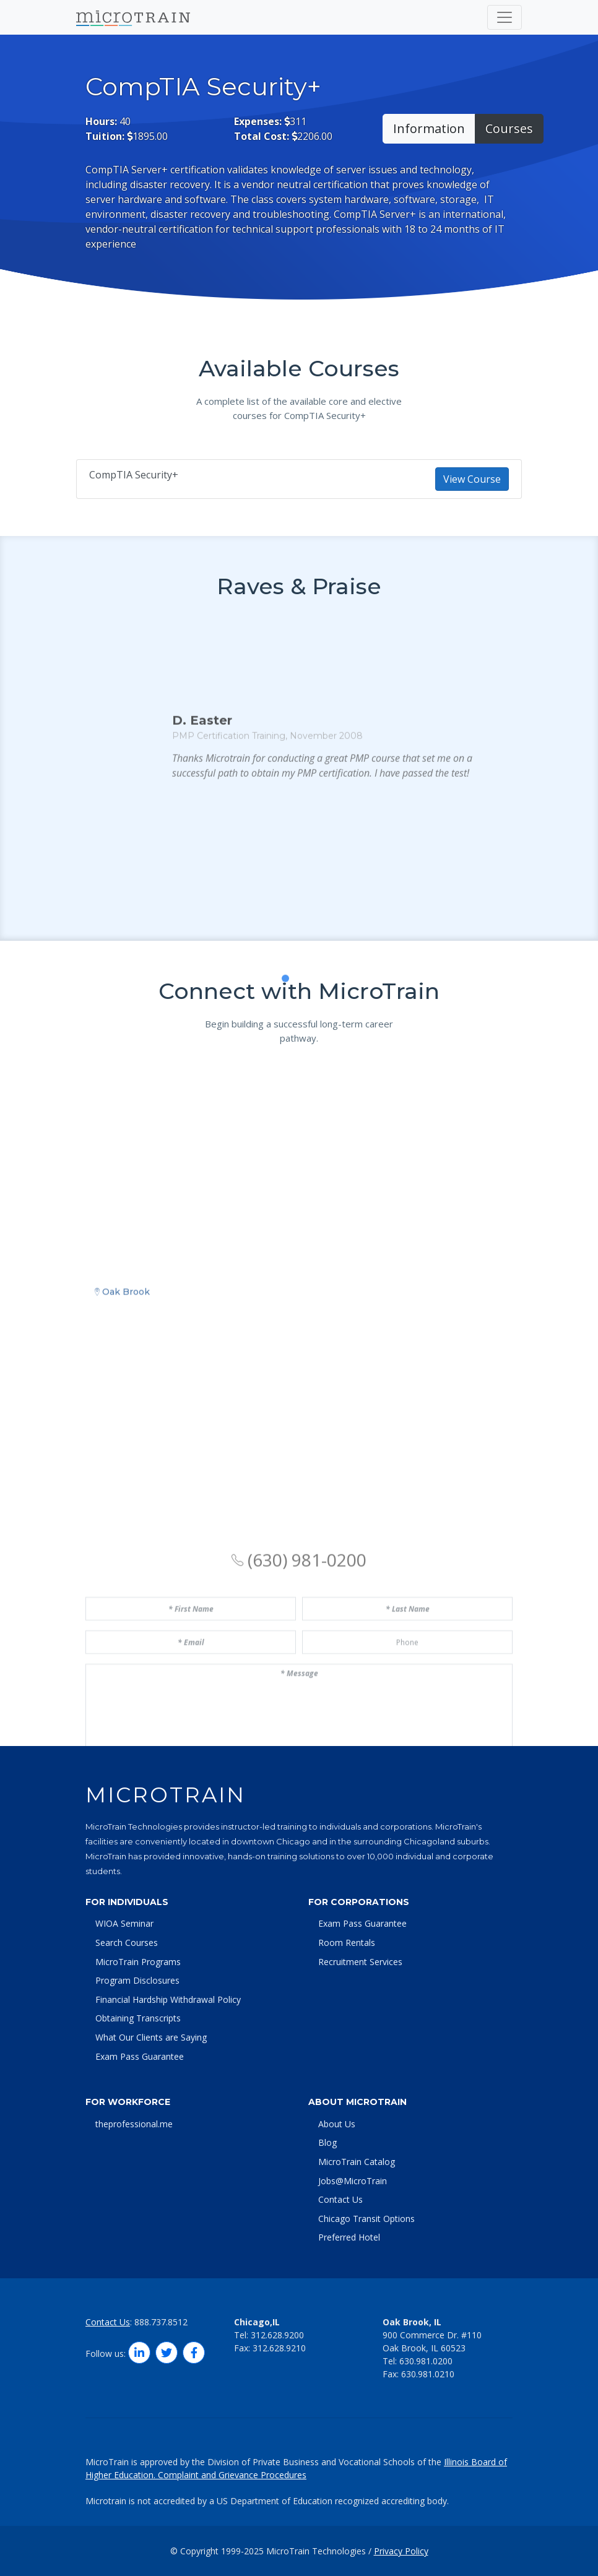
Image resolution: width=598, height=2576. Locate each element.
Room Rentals (346, 1942)
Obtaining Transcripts (138, 2018)
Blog (327, 2142)
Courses (509, 128)
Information (429, 128)
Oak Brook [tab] (122, 1472)
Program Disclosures (137, 1980)
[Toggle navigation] (504, 17)
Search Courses (126, 1942)
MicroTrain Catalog (356, 2162)
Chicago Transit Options (366, 2218)
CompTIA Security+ (299, 479)
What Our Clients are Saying (151, 2037)
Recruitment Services (360, 1962)
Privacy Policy (401, 2551)
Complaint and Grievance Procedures (232, 2475)
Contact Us (340, 2199)
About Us (336, 2124)
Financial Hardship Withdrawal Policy (168, 1999)
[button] (271, 1061)
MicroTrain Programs (138, 1962)
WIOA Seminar (124, 1923)
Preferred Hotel (349, 2237)
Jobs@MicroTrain (352, 2181)
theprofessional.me (134, 2124)
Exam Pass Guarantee (139, 2056)
